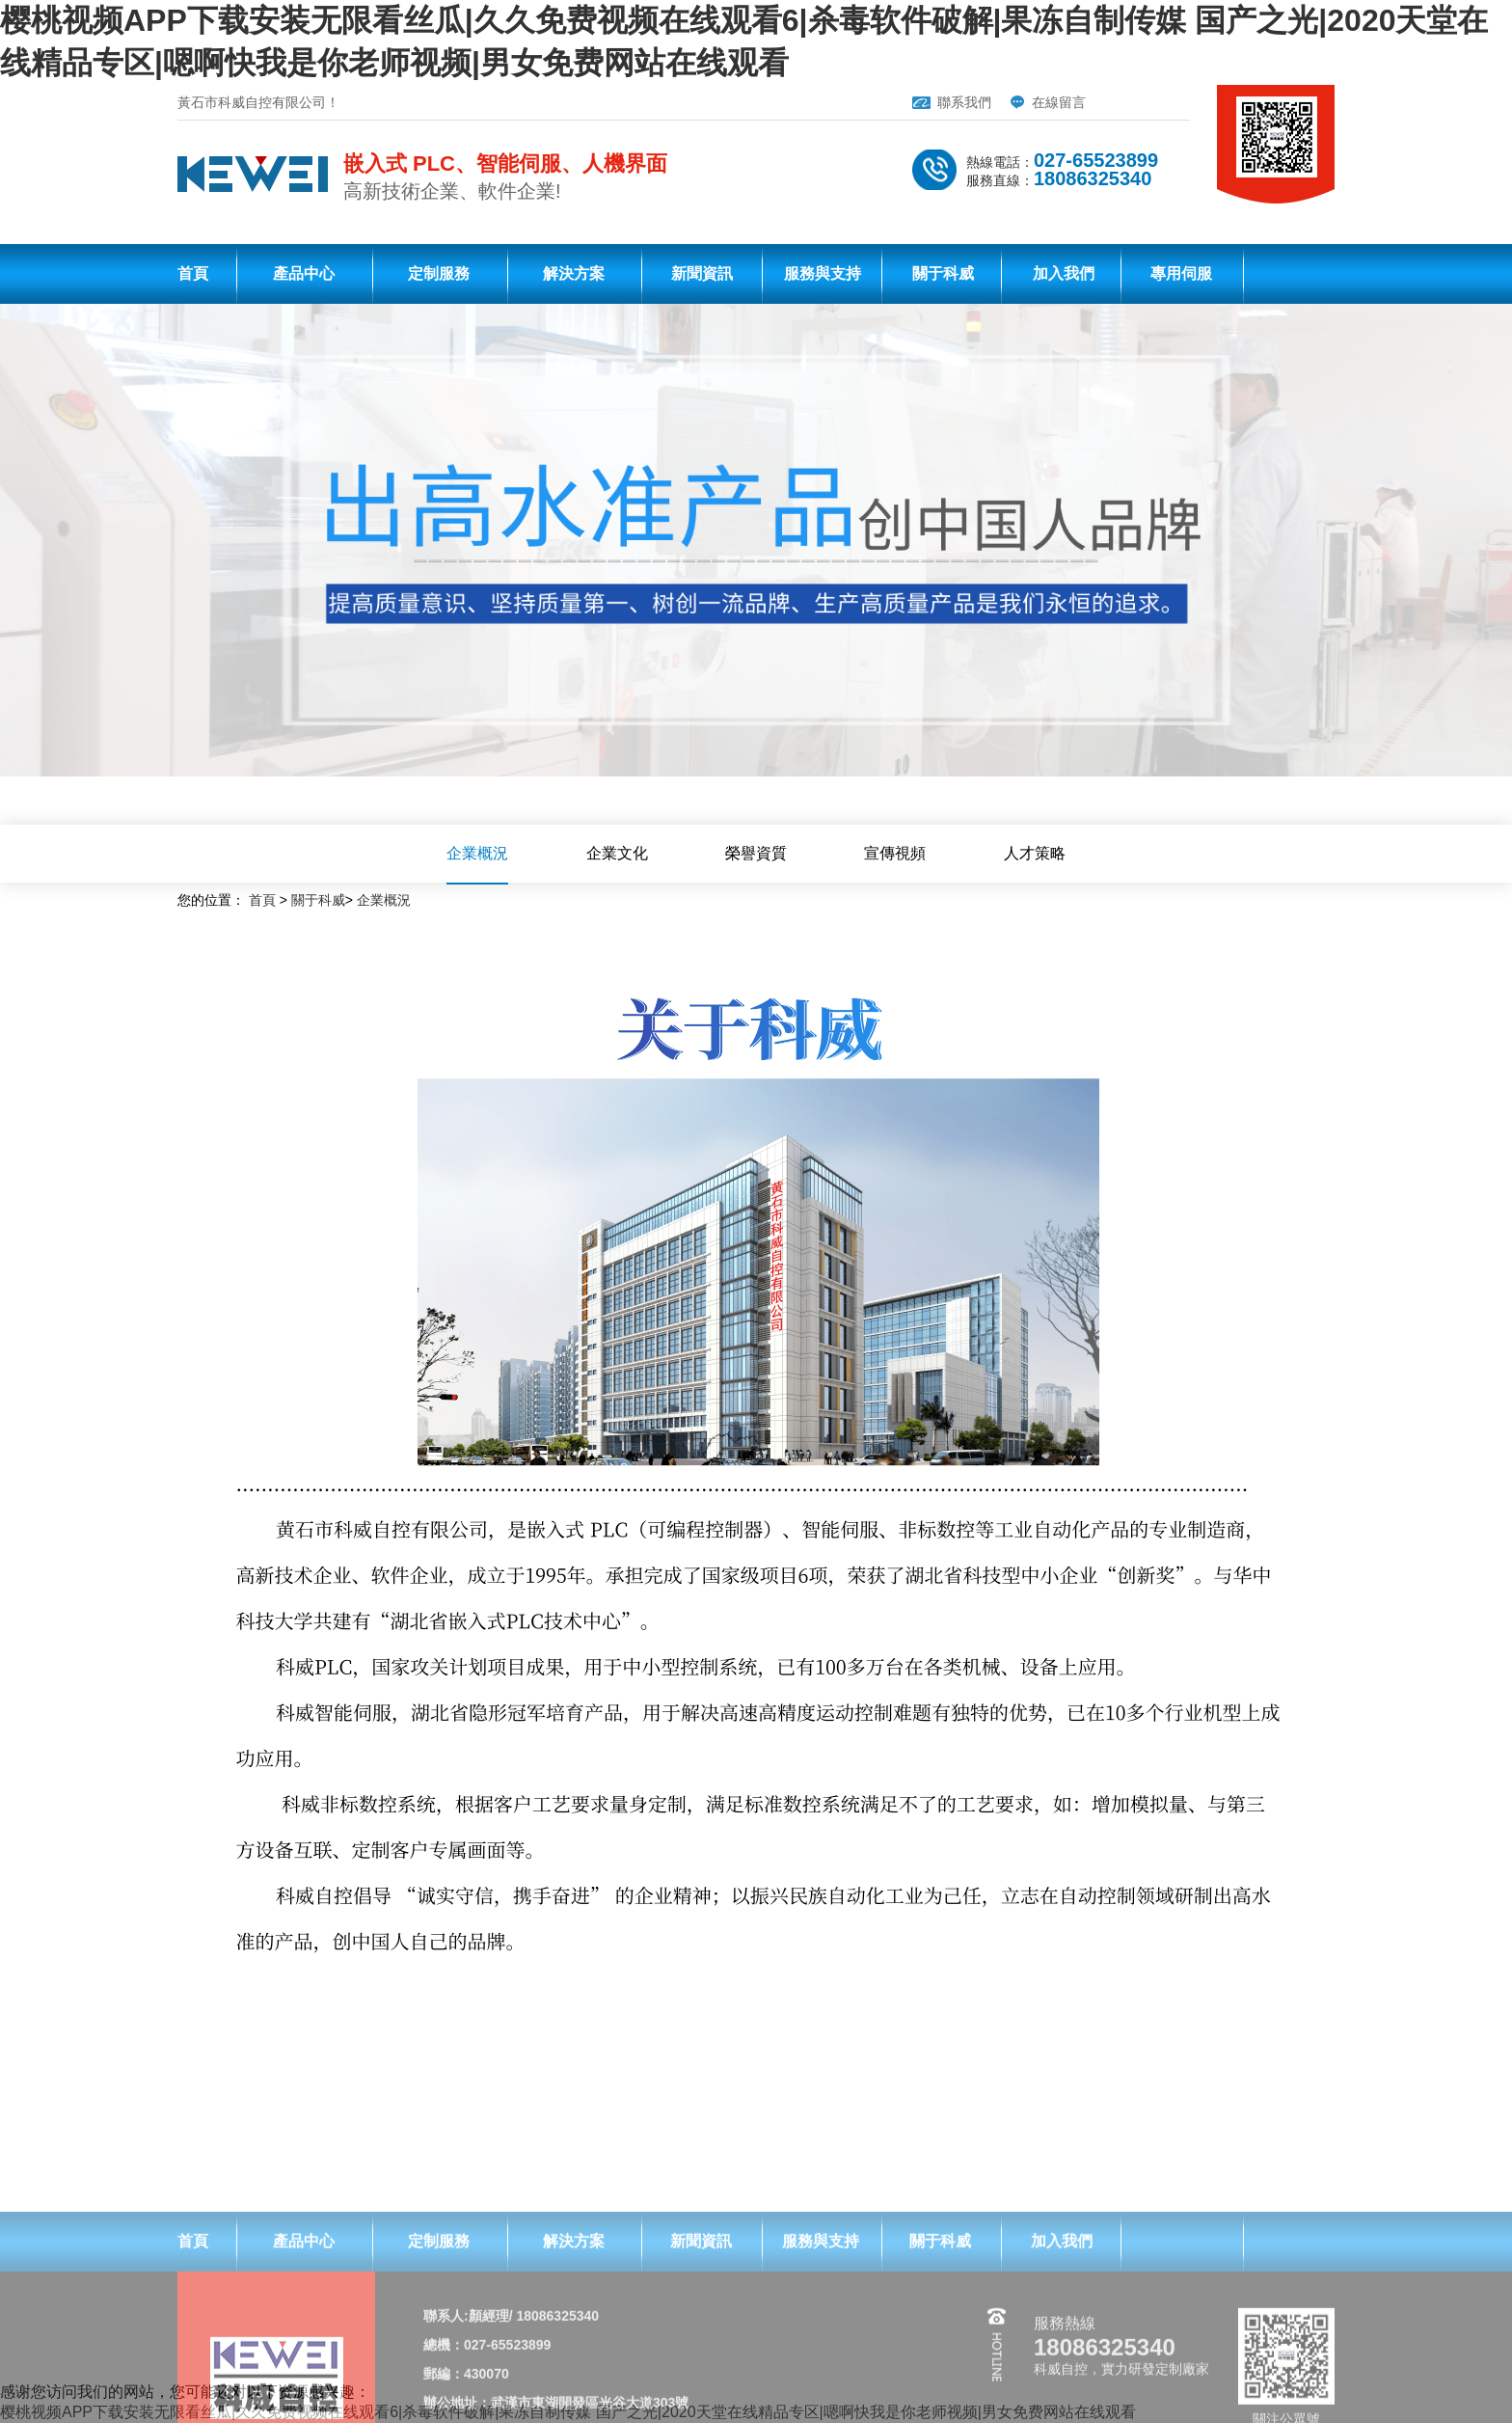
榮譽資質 (756, 853)
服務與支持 (822, 273)
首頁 (192, 273)
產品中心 (304, 273)
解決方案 (574, 273)
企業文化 (617, 853)
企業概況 (477, 853)
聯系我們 (964, 102)
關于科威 (943, 273)
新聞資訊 (702, 273)
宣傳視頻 (895, 853)
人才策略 (1035, 853)
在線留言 (1059, 102)
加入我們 (1063, 273)
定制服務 (439, 273)
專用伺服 (1181, 273)
